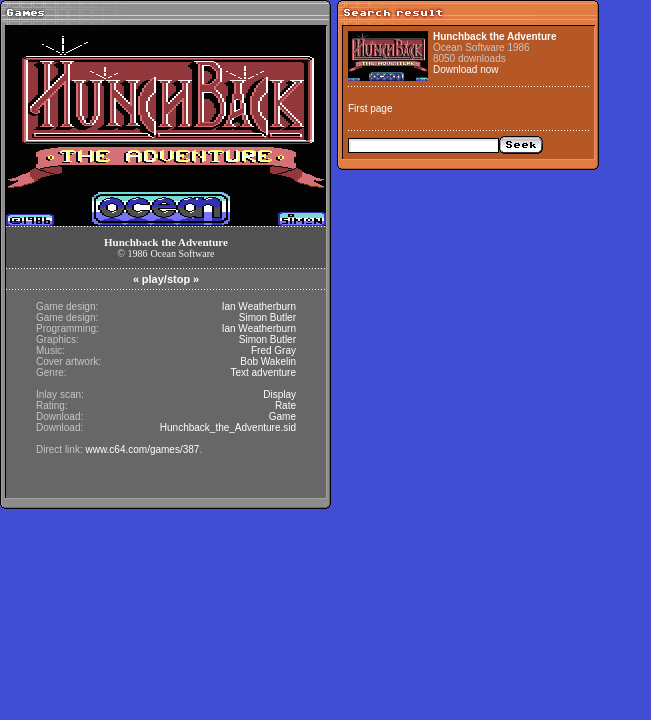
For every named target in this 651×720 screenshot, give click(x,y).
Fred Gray (273, 350)
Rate (285, 405)
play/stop (166, 279)
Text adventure (263, 372)
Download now (466, 69)
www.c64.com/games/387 (142, 449)
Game (282, 416)
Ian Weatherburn (259, 306)
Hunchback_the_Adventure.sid (228, 427)
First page (370, 108)
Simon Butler (267, 317)
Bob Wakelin (268, 361)
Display (279, 394)
